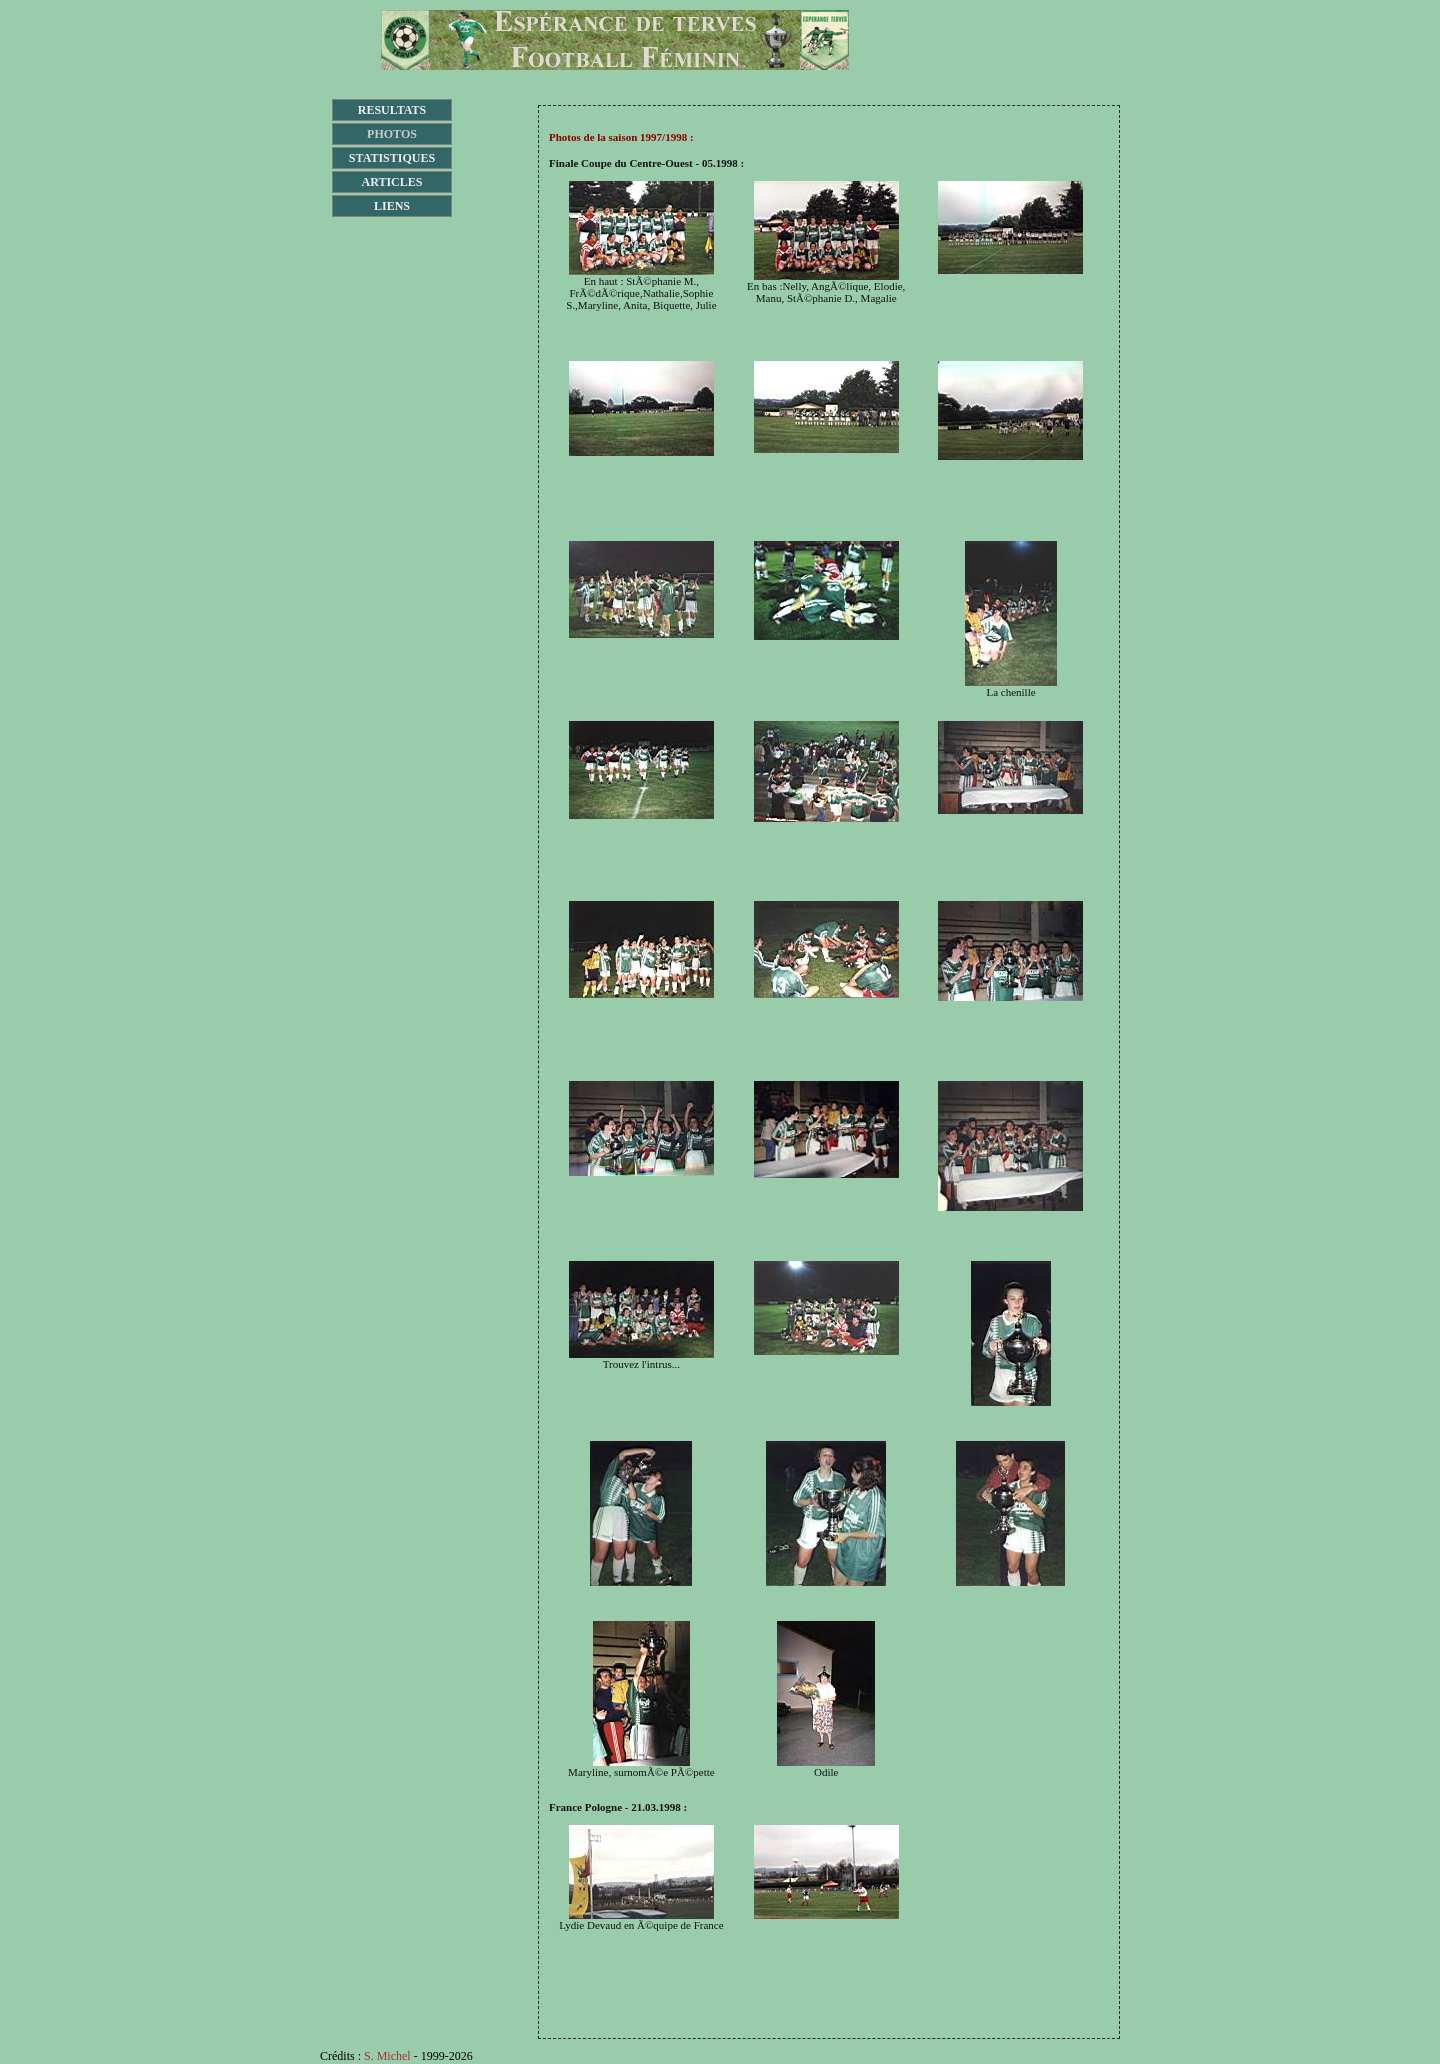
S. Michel (387, 2056)
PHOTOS (392, 134)
